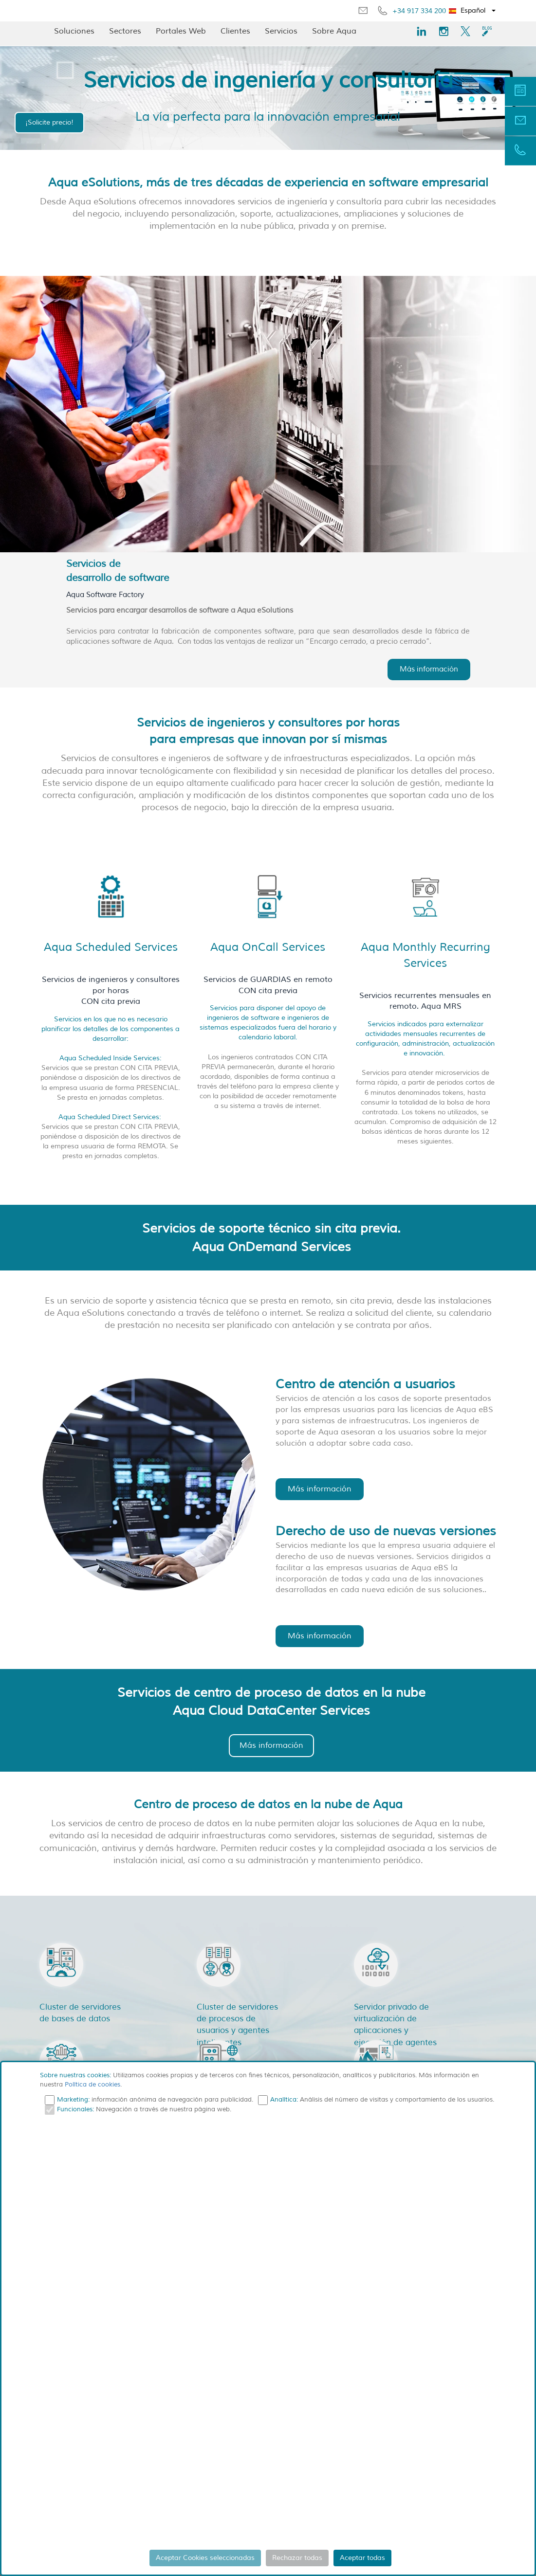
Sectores (125, 31)
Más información (429, 669)
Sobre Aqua (334, 31)
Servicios (281, 31)
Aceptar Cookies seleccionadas (205, 2558)
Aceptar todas (362, 2558)
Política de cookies (92, 2084)
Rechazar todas (297, 2558)
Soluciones (74, 31)
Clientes (235, 31)
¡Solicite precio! (49, 122)
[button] (472, 10)
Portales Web (181, 31)
